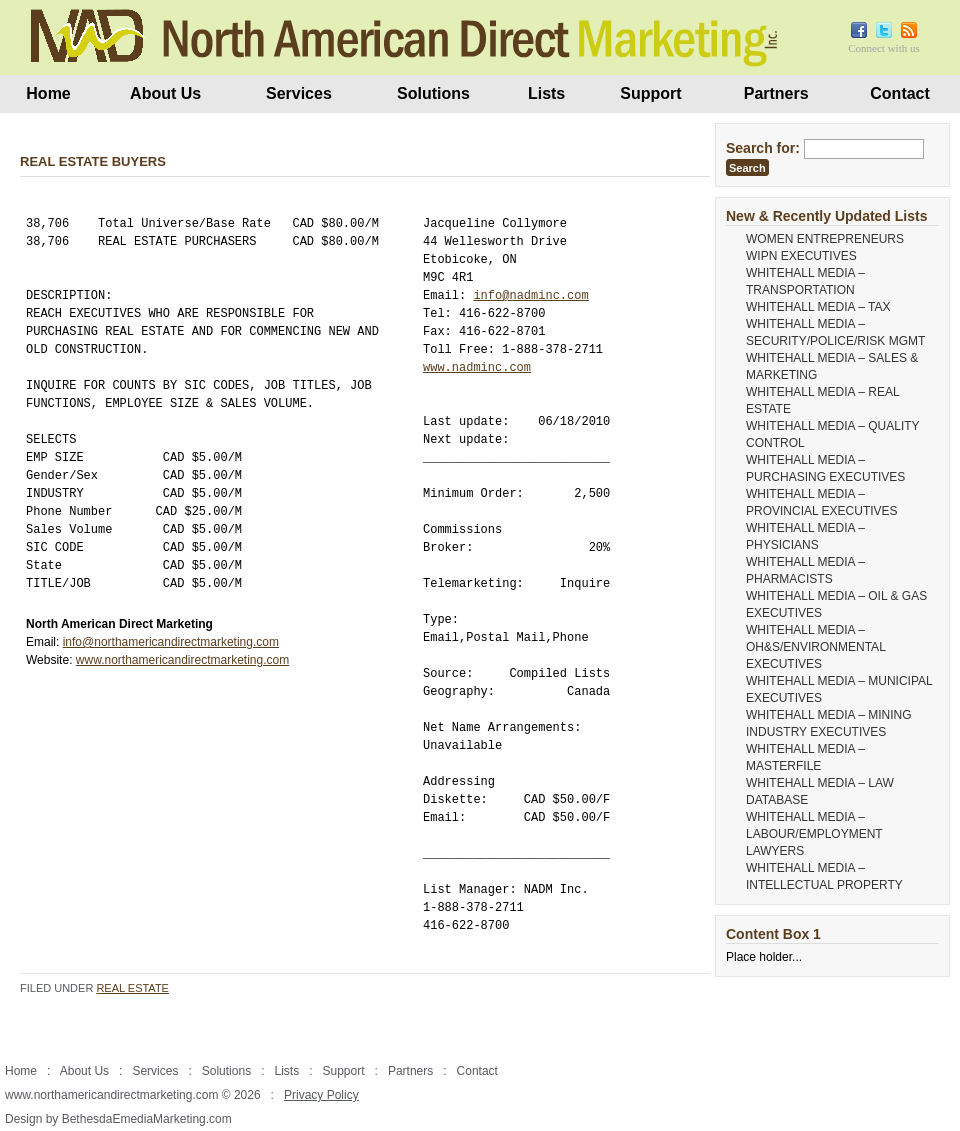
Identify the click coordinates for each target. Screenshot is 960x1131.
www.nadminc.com (477, 367)
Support (650, 93)
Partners (776, 93)
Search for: (763, 148)
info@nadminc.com (530, 295)
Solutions (433, 93)
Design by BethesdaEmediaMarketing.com (118, 1119)
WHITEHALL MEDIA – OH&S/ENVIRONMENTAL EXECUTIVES (815, 647)
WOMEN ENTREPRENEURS (825, 239)
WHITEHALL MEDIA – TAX (818, 307)
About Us (165, 93)
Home (48, 93)
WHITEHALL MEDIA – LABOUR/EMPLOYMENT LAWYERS (814, 834)
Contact (900, 93)
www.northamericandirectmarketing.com (182, 660)
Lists (546, 93)
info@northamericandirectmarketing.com (171, 642)
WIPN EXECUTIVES (801, 256)
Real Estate (132, 988)
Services (299, 93)
